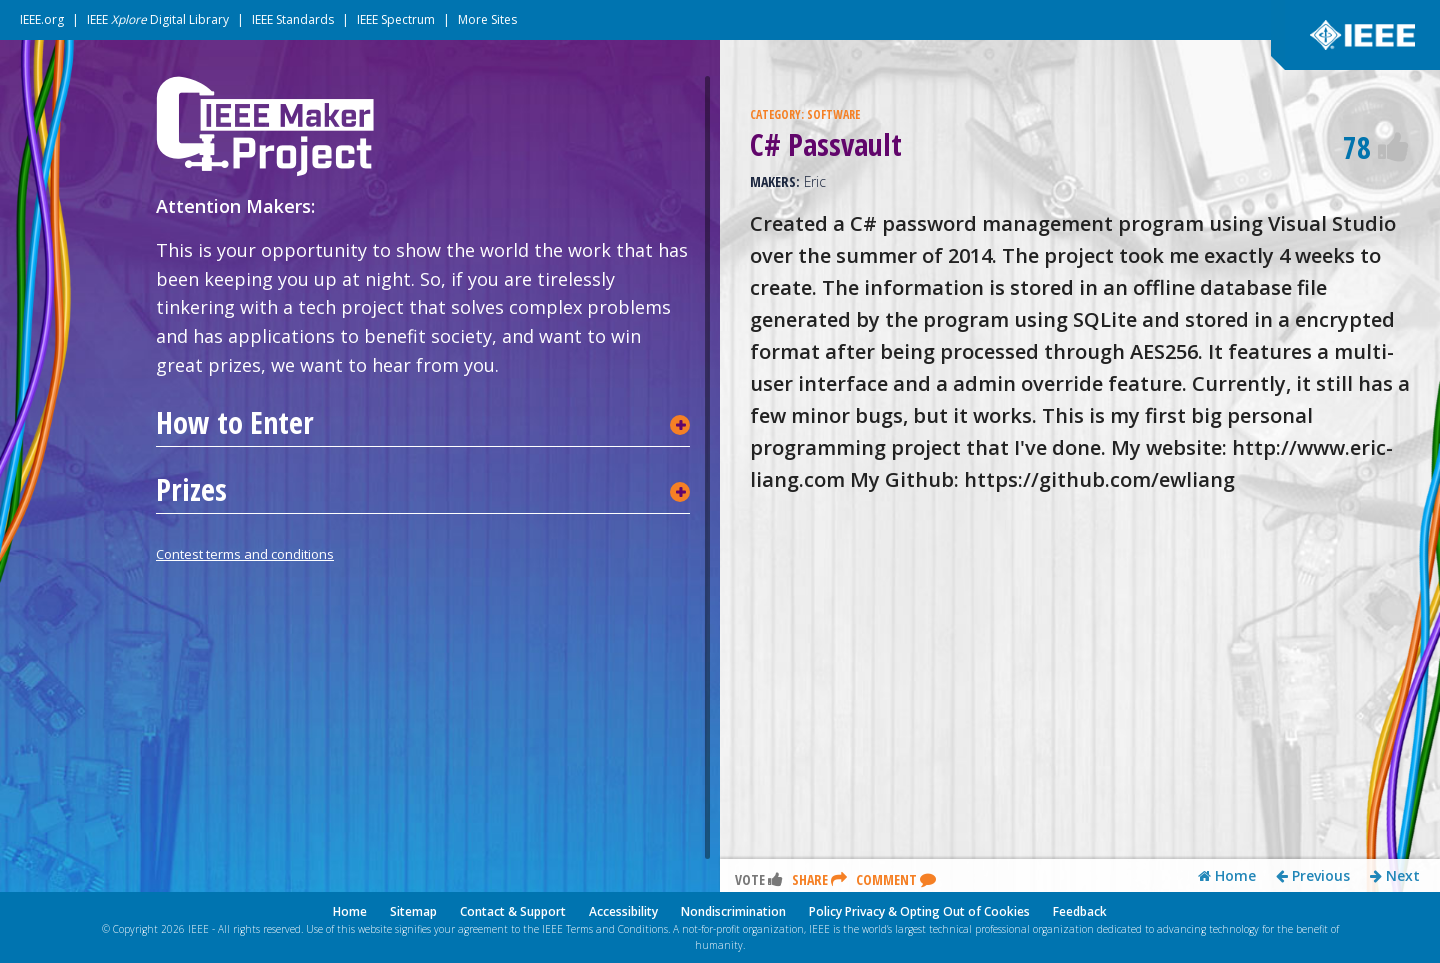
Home (1227, 877)
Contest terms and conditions (245, 554)
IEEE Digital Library (158, 19)
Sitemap (413, 911)
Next (1395, 877)
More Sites (487, 19)
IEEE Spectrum (396, 19)
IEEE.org (42, 19)
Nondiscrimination (733, 911)
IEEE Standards (293, 19)
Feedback (1080, 911)
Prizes (191, 490)
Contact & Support (513, 911)
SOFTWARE (833, 114)
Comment (896, 880)
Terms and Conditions (617, 929)
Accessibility (623, 911)
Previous (1313, 877)
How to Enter (235, 423)
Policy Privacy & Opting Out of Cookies (919, 911)
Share (819, 880)
